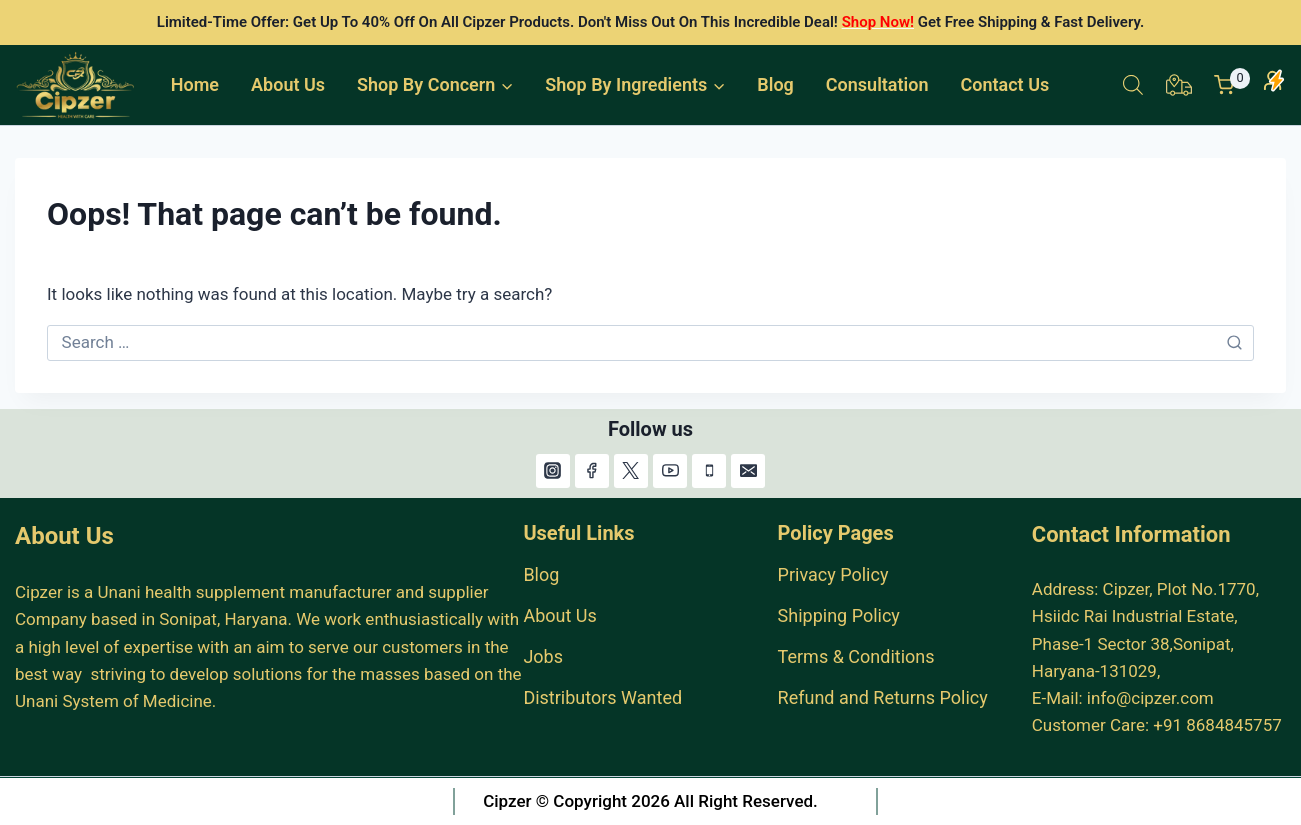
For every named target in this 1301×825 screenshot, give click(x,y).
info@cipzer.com (1150, 698)
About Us (288, 84)
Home (195, 84)
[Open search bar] (1133, 85)
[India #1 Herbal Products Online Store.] (77, 85)
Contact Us (1005, 84)
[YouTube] (670, 471)
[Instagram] (553, 471)
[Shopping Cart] (1232, 85)
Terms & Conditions (856, 656)
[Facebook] (592, 471)
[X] (631, 471)
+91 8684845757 (1217, 725)
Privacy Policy (833, 574)
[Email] (748, 471)
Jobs (543, 656)
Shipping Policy (839, 615)
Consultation (877, 84)
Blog (775, 84)
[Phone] (709, 471)
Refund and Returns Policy (883, 697)
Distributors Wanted (602, 697)
